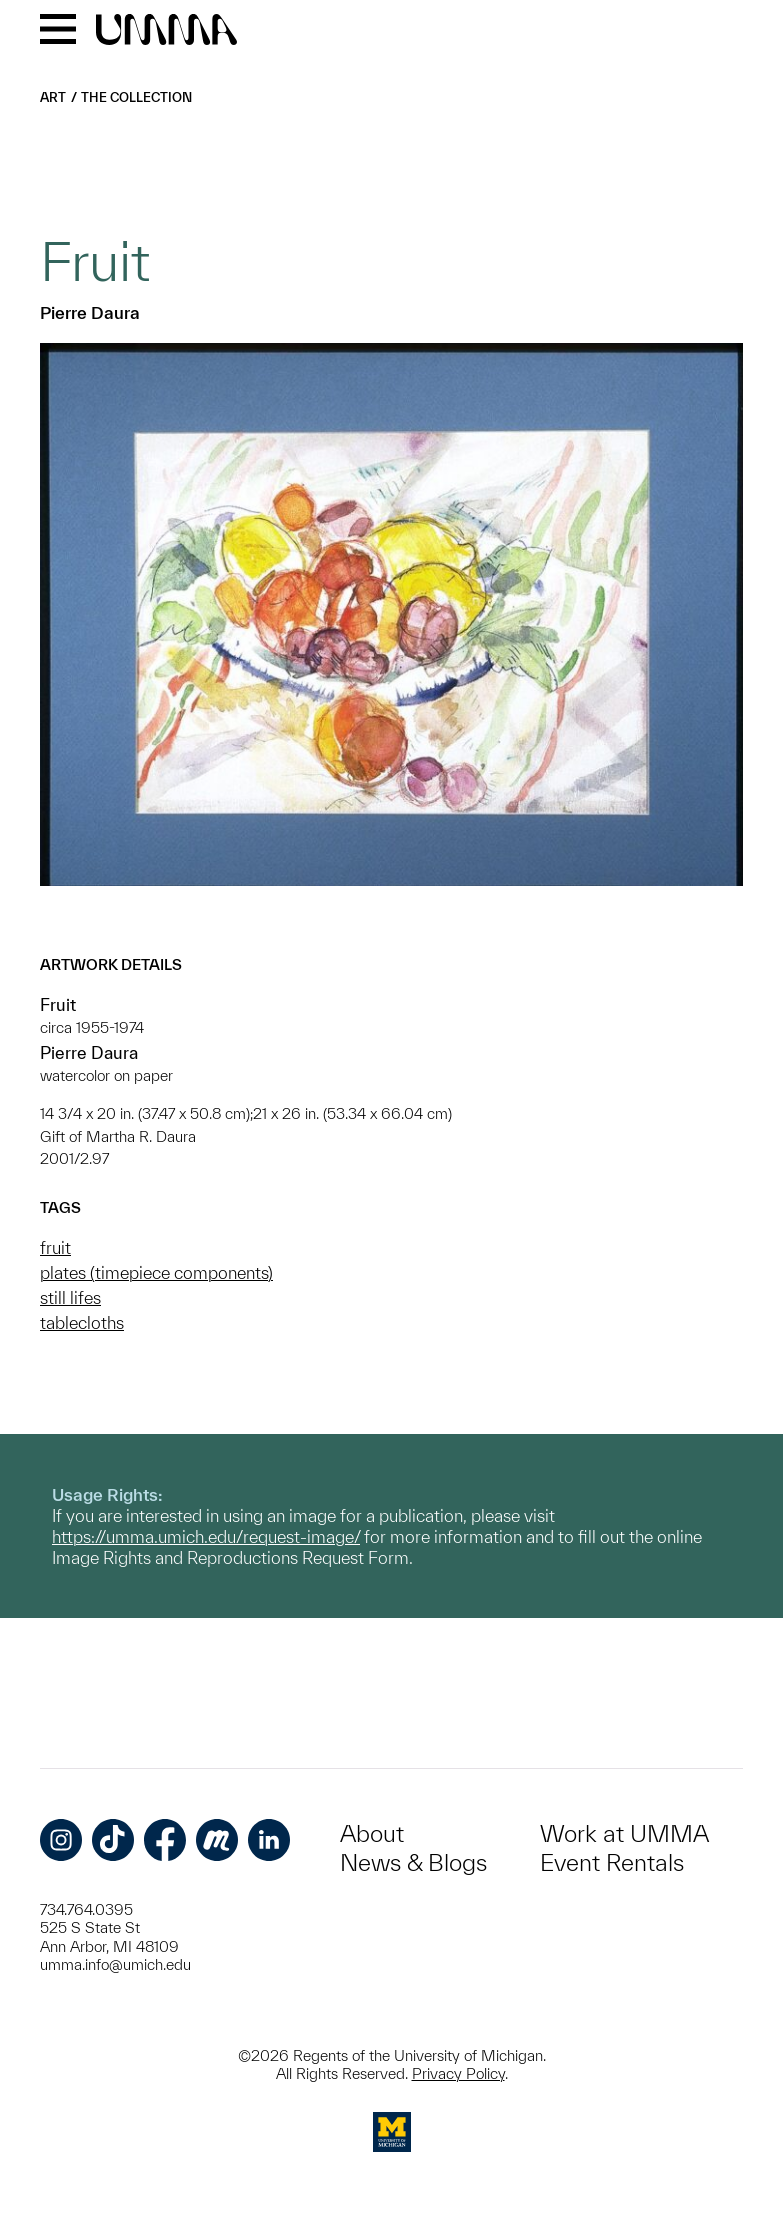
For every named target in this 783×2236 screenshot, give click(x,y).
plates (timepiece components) (156, 1272)
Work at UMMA (624, 1833)
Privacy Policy (458, 2073)
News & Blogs (413, 1862)
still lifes (70, 1297)
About (372, 1833)
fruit (55, 1247)
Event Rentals (612, 1862)
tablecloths (82, 1322)
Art (53, 97)
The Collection (136, 97)
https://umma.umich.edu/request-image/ (206, 1536)
